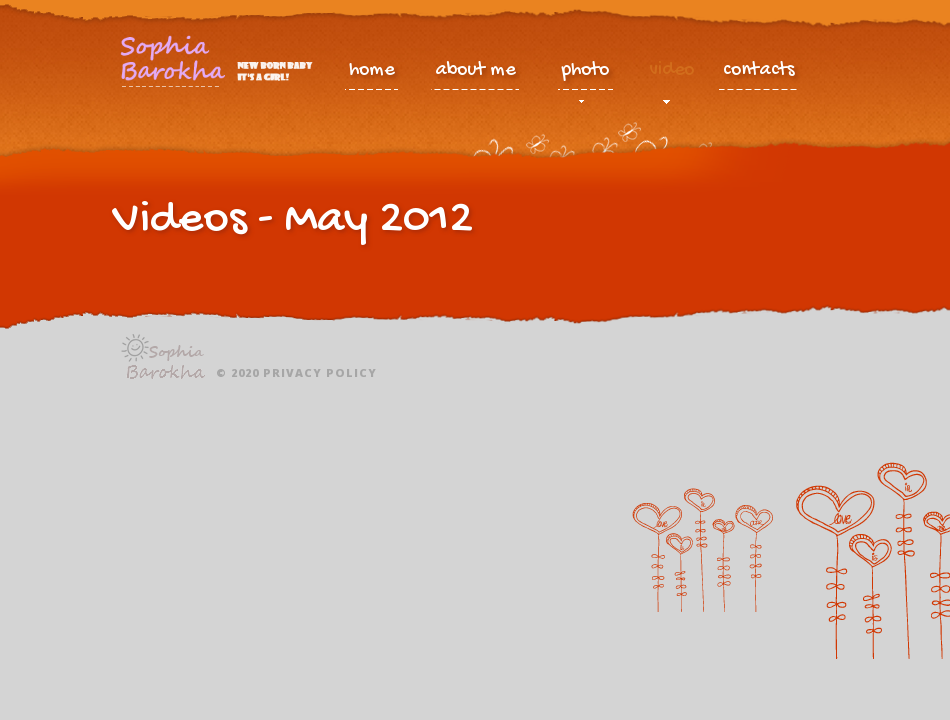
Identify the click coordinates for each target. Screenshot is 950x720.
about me (475, 71)
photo (585, 75)
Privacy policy (320, 372)
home (371, 71)
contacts (759, 71)
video (671, 75)
